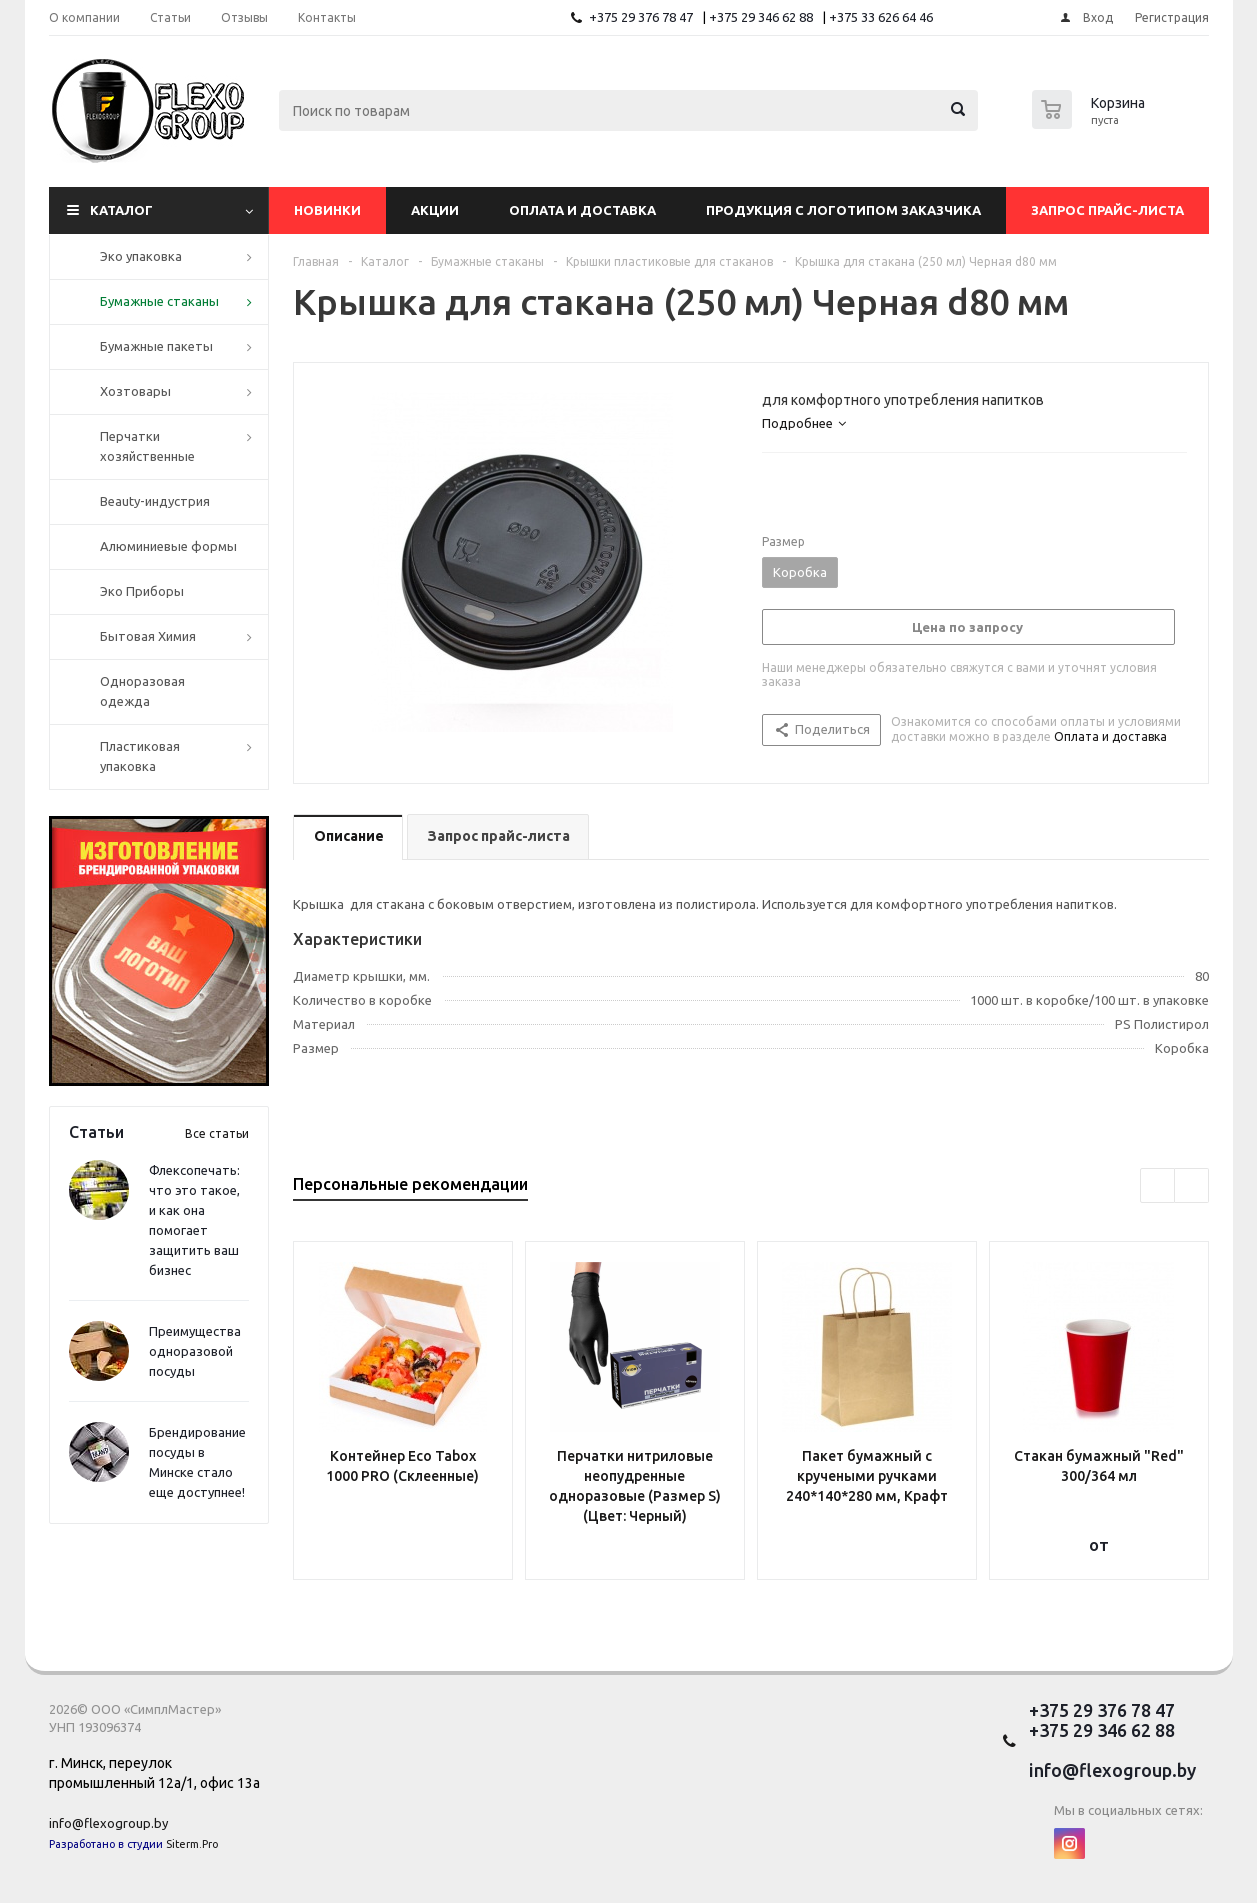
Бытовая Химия (148, 636)
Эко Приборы (142, 591)
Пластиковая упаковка (140, 756)
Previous (1157, 1185)
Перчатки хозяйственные (147, 446)
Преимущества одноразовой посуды (195, 1351)
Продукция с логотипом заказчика (843, 210)
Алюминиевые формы (168, 546)
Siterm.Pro (192, 1844)
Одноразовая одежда (142, 691)
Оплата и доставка (582, 210)
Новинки (327, 210)
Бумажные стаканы (159, 301)
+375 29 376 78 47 (641, 17)
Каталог (121, 210)
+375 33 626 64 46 (881, 17)
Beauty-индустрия (155, 501)
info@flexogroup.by (108, 1823)
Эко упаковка (141, 256)
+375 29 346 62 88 (761, 17)
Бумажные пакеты (156, 346)
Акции (435, 210)
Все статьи (217, 1133)
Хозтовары (135, 391)
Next (1191, 1185)
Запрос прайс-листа (1107, 210)
